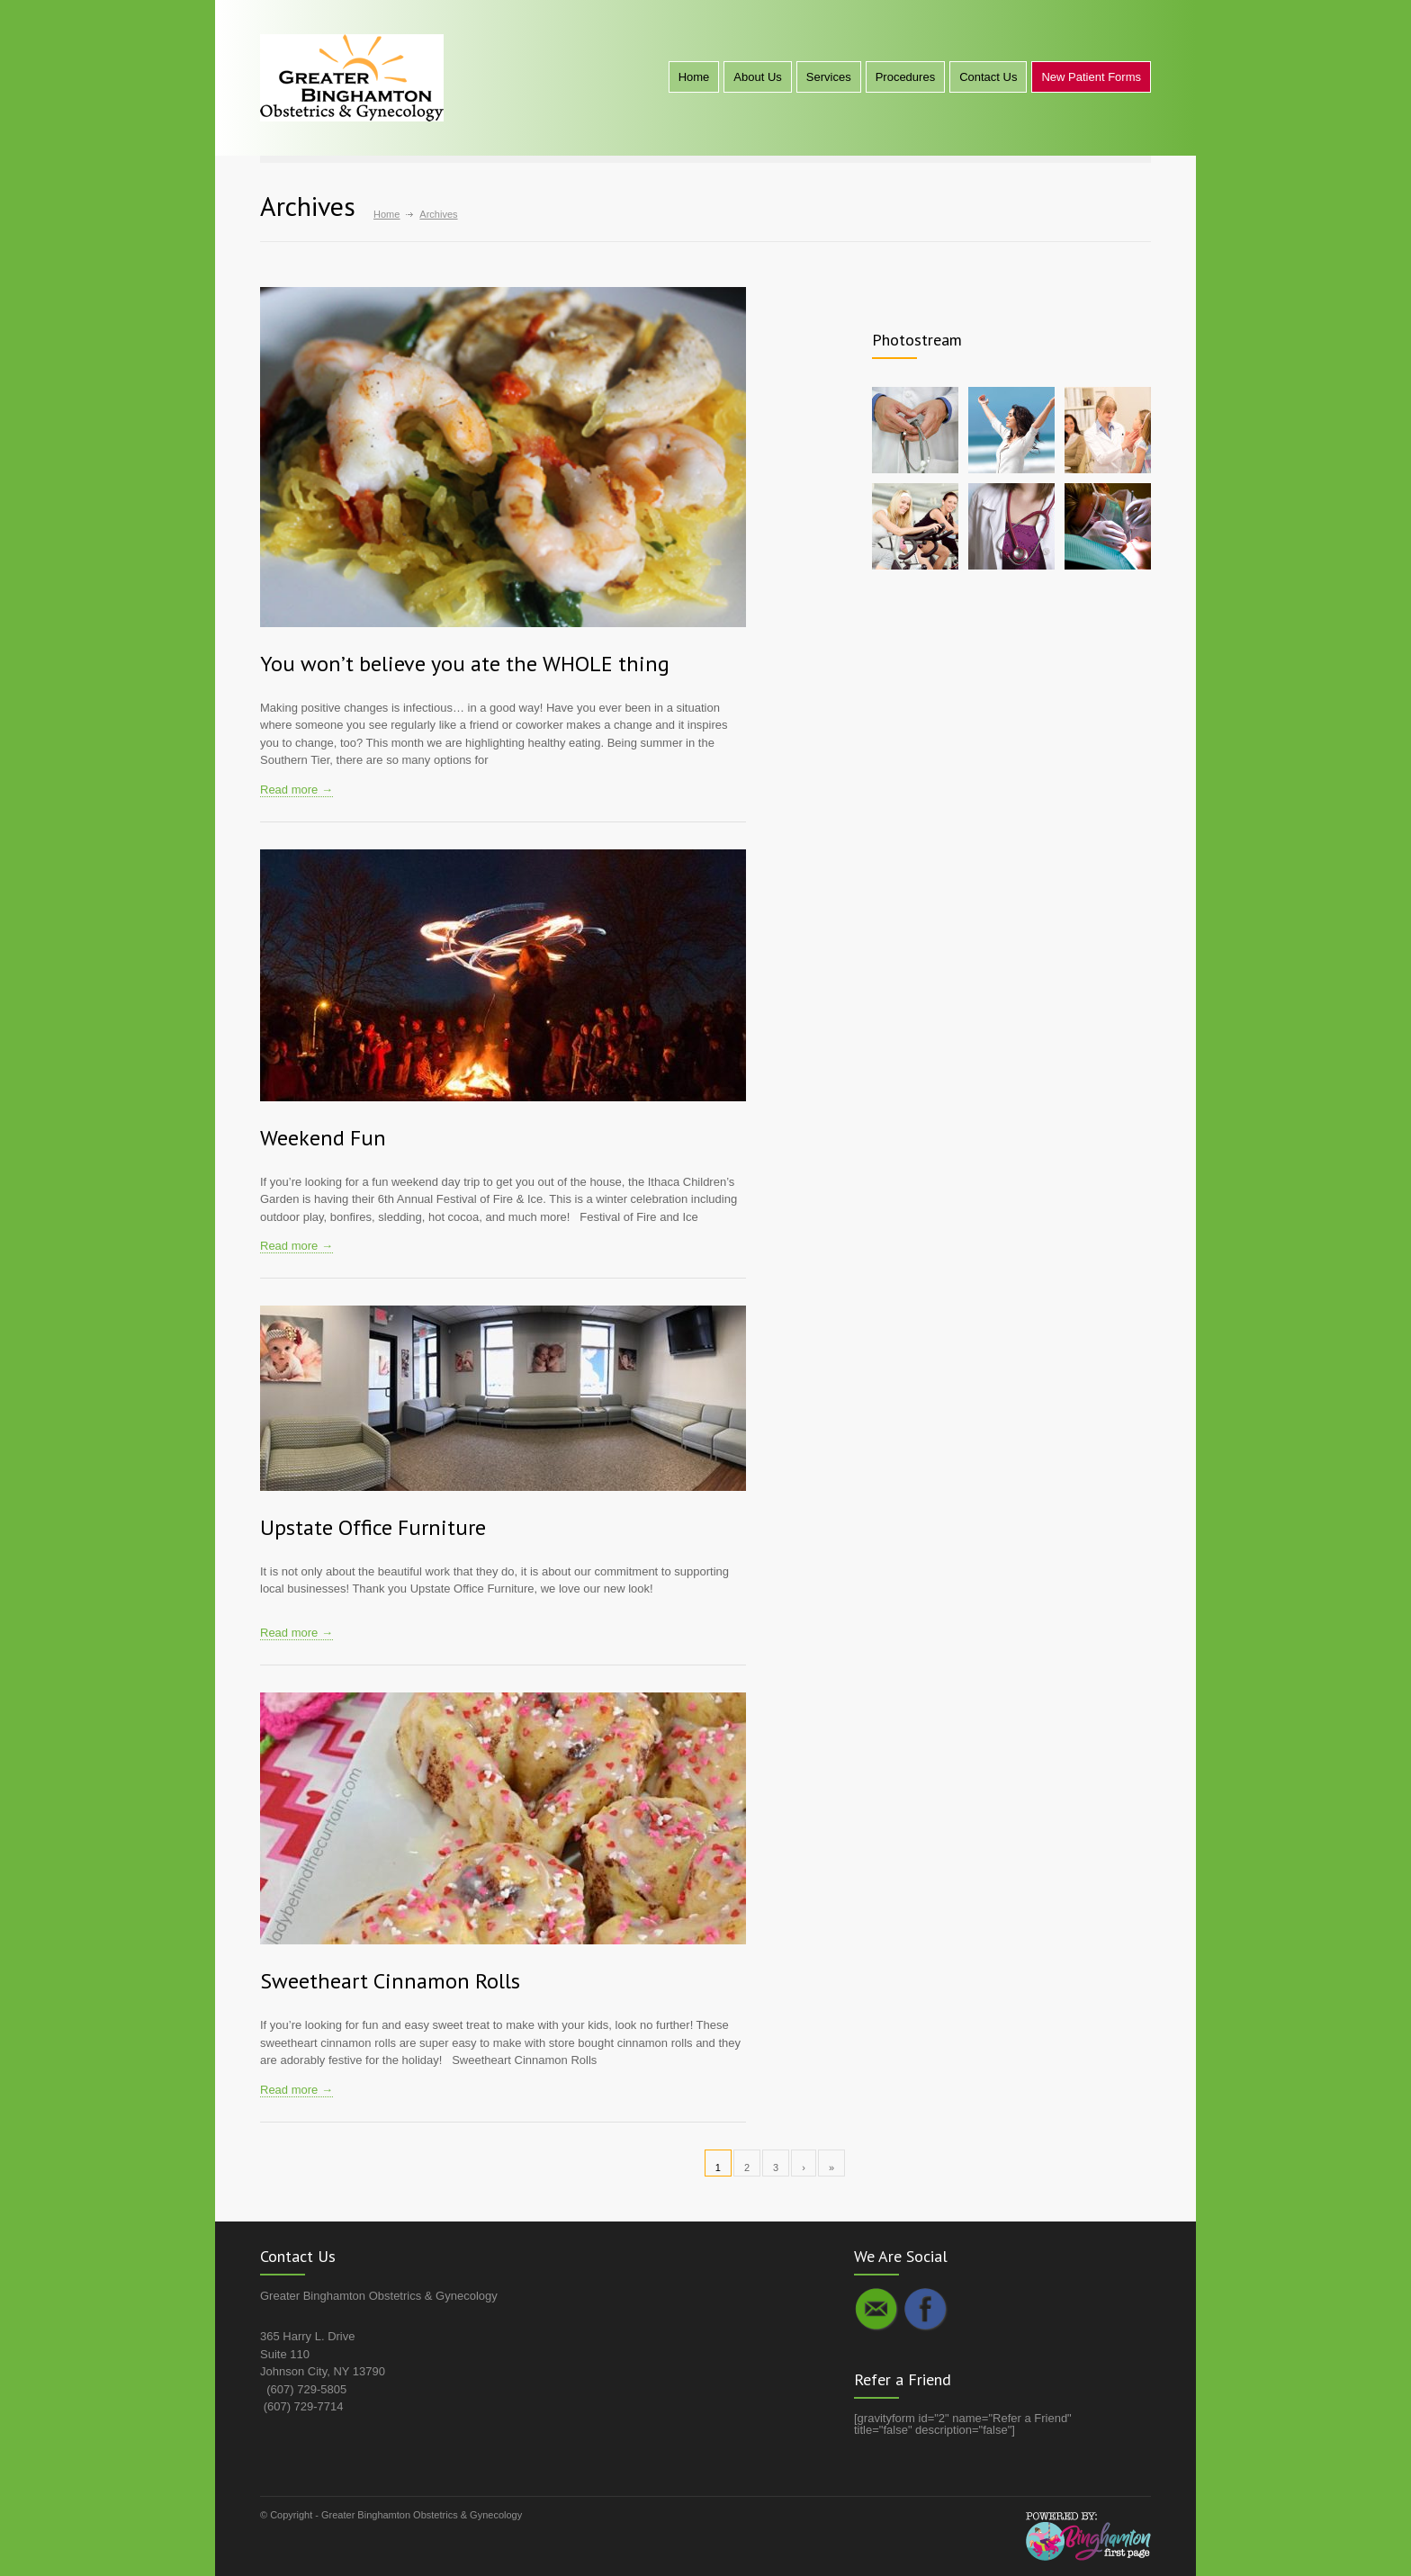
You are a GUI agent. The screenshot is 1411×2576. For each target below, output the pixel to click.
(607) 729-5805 (306, 2389)
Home (694, 77)
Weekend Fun (323, 1138)
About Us (757, 77)
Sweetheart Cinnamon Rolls (390, 1981)
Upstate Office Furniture (373, 1527)
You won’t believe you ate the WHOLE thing (465, 664)
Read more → (296, 789)
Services (828, 77)
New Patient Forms (1091, 77)
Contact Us (988, 77)
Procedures (905, 77)
